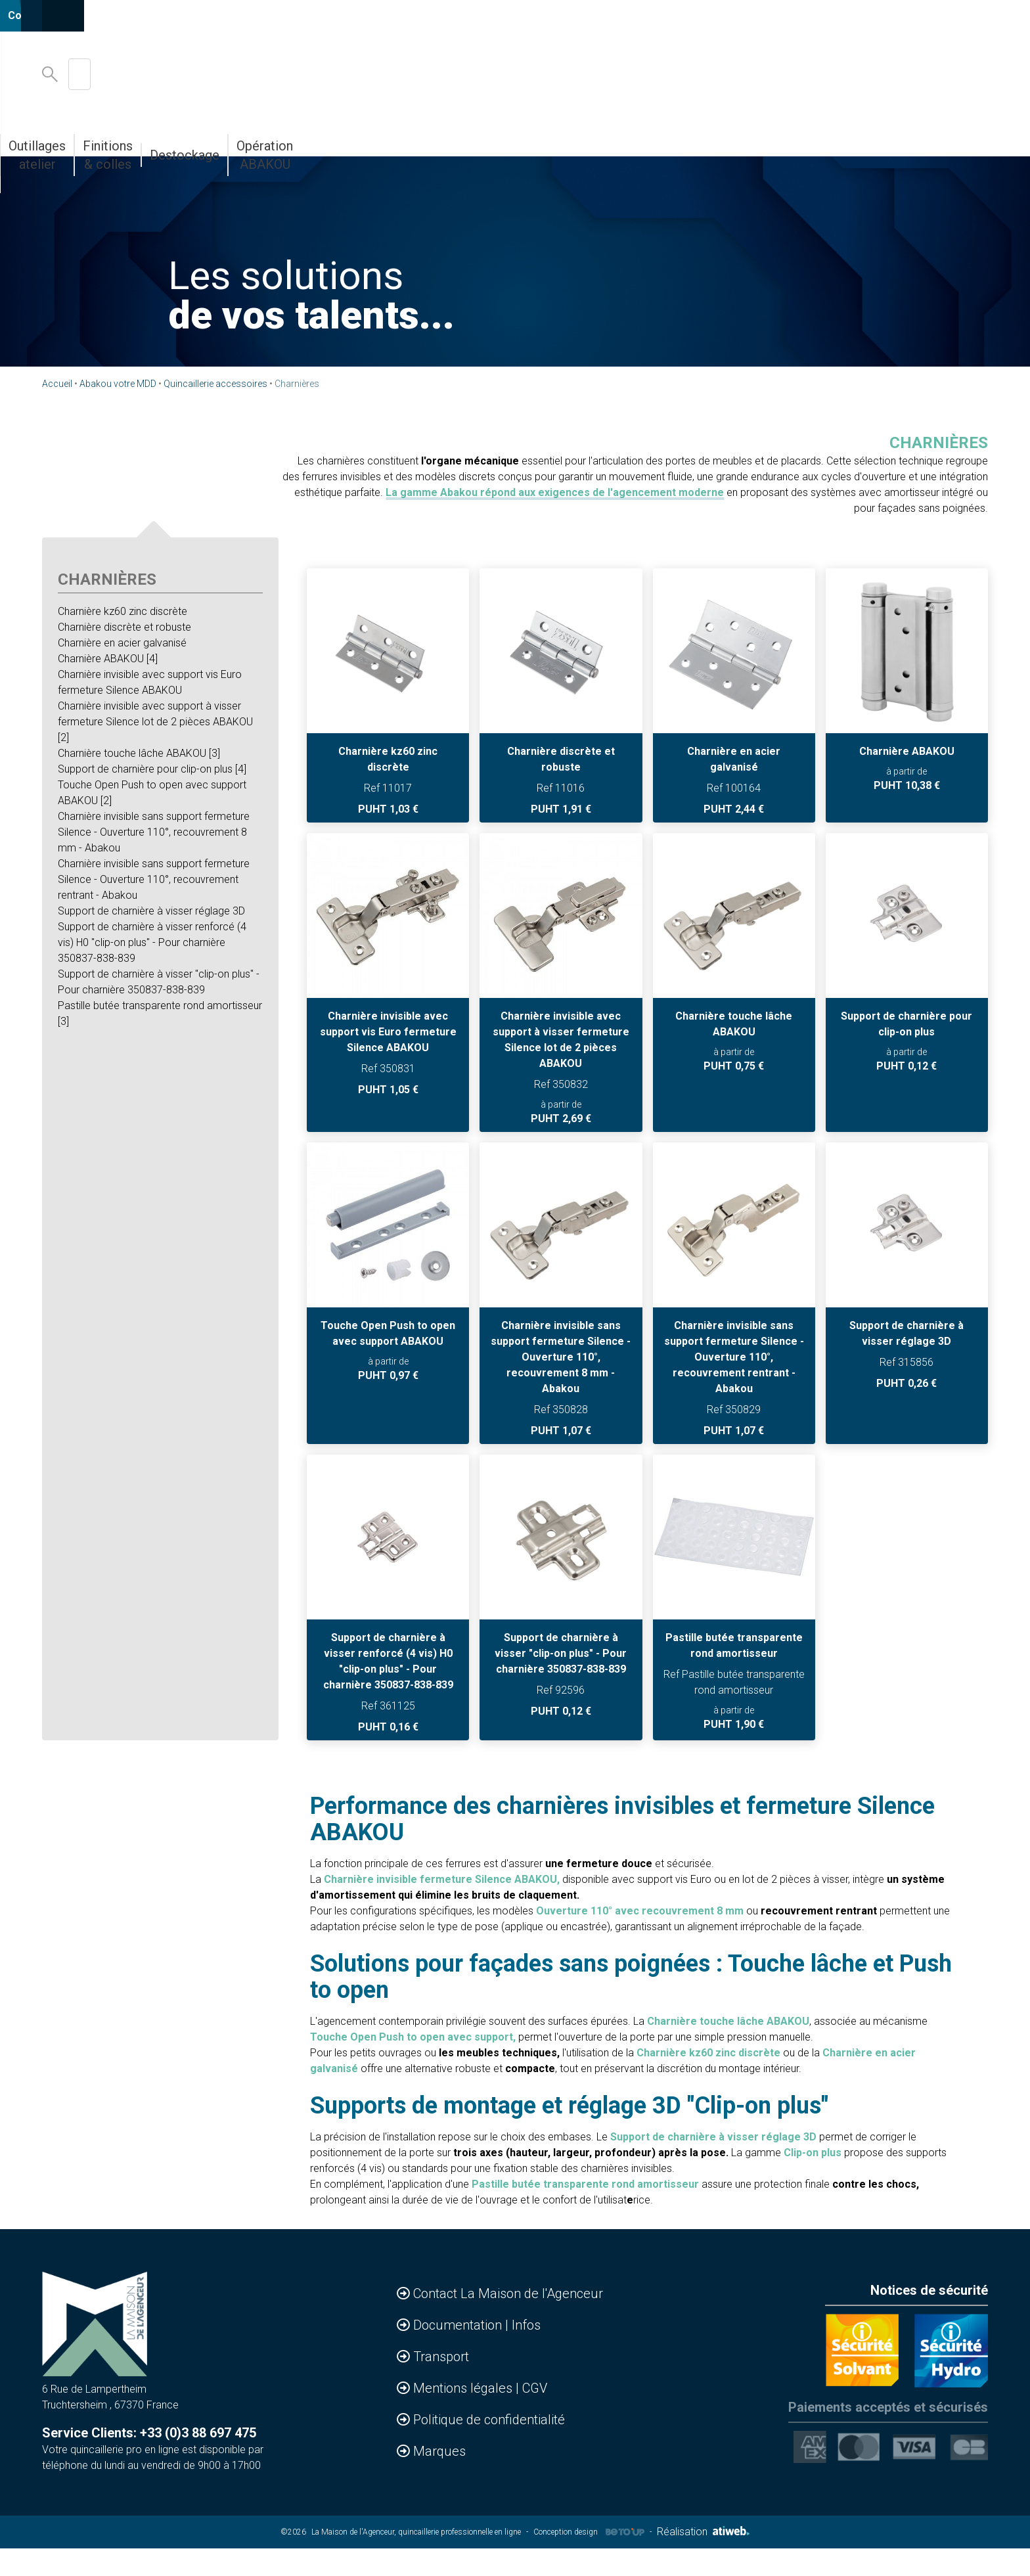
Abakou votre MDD (444, 137)
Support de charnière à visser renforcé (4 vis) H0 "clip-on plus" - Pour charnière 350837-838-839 (152, 942)
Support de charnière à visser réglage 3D (151, 911)
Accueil (57, 383)
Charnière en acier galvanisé (122, 643)
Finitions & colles (681, 137)
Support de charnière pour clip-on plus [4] (152, 769)
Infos (526, 2354)
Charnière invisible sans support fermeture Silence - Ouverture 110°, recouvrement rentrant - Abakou (154, 879)
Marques (439, 2480)
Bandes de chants (321, 137)
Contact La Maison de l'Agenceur (508, 2322)
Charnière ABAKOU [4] (108, 658)
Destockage (783, 137)
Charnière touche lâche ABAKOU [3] (139, 753)
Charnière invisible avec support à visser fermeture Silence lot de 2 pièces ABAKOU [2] (155, 722)
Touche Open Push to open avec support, (413, 2066)
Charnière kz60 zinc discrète (122, 611)
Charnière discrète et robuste (124, 627)
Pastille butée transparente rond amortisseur (585, 2213)
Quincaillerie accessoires (215, 383)
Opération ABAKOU (890, 137)
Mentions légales (464, 2417)
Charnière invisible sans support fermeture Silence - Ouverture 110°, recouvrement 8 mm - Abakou (154, 832)
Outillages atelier (565, 137)
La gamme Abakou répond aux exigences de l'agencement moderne (555, 492)
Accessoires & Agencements (169, 137)
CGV (534, 2417)
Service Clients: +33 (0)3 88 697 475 (149, 2462)
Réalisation (703, 2561)
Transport (441, 2385)
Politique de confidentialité (489, 2448)
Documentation (459, 2354)
